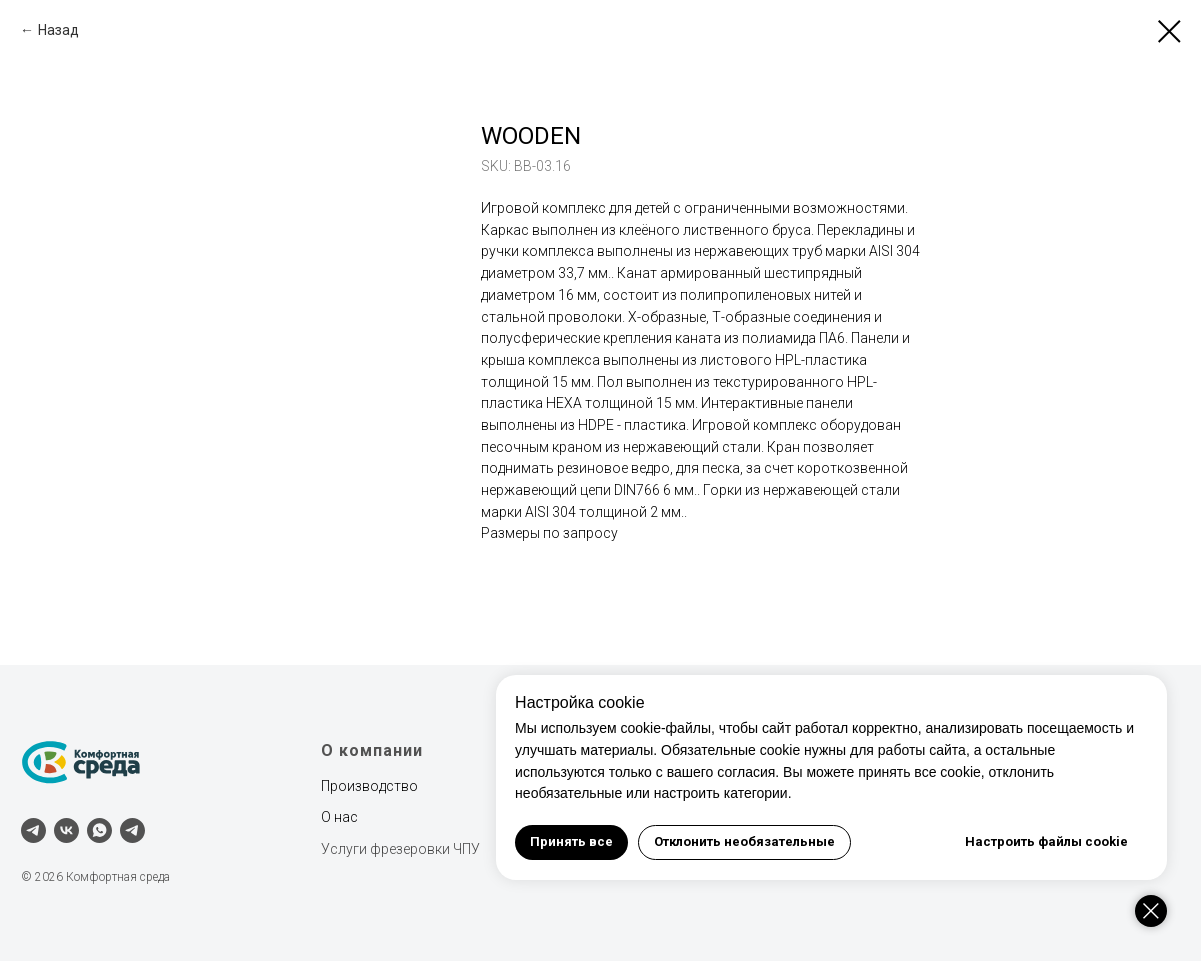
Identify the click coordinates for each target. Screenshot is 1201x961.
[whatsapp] (99, 830)
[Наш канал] (132, 830)
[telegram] (33, 830)
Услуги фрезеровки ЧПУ (400, 849)
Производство (369, 786)
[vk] (66, 830)
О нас (339, 817)
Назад (58, 30)
